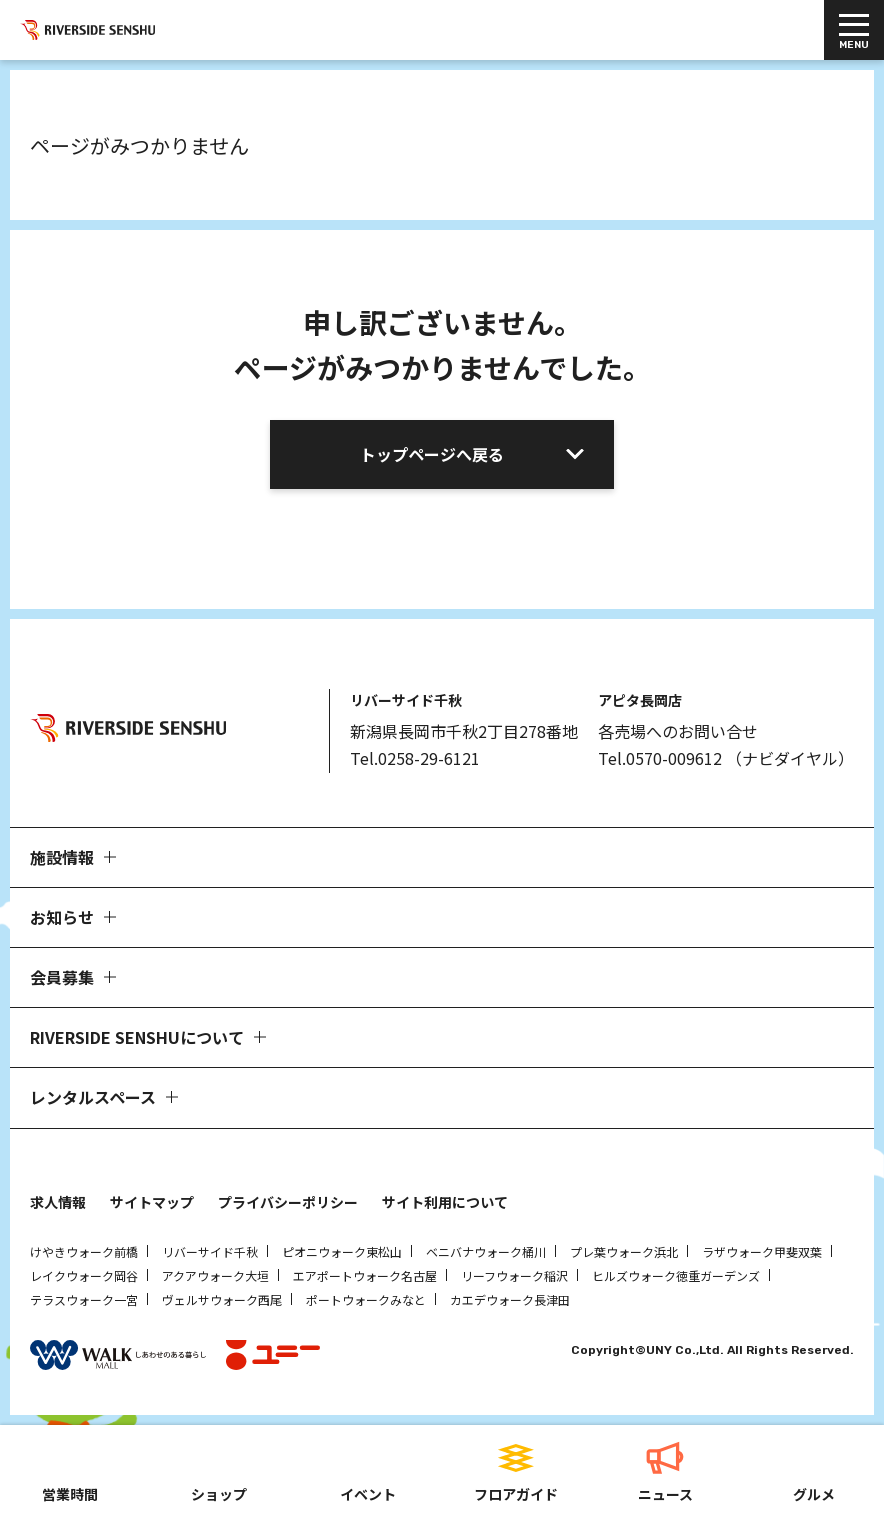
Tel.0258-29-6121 (415, 758)
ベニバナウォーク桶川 (486, 1251)
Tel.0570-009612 (660, 758)
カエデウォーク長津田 (510, 1299)
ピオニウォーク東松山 (342, 1251)
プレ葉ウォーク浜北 (624, 1251)
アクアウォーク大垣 (215, 1275)
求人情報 (58, 1202)
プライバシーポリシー (288, 1202)
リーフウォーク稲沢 (514, 1275)
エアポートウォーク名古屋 (365, 1275)
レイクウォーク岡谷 (84, 1275)
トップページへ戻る (432, 454)
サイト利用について (445, 1202)
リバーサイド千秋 (210, 1251)
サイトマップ (152, 1202)
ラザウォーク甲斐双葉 (762, 1251)
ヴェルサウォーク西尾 (222, 1299)
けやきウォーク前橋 (84, 1251)
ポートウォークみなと (366, 1299)
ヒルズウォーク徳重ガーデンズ (676, 1275)
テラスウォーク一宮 (84, 1299)
